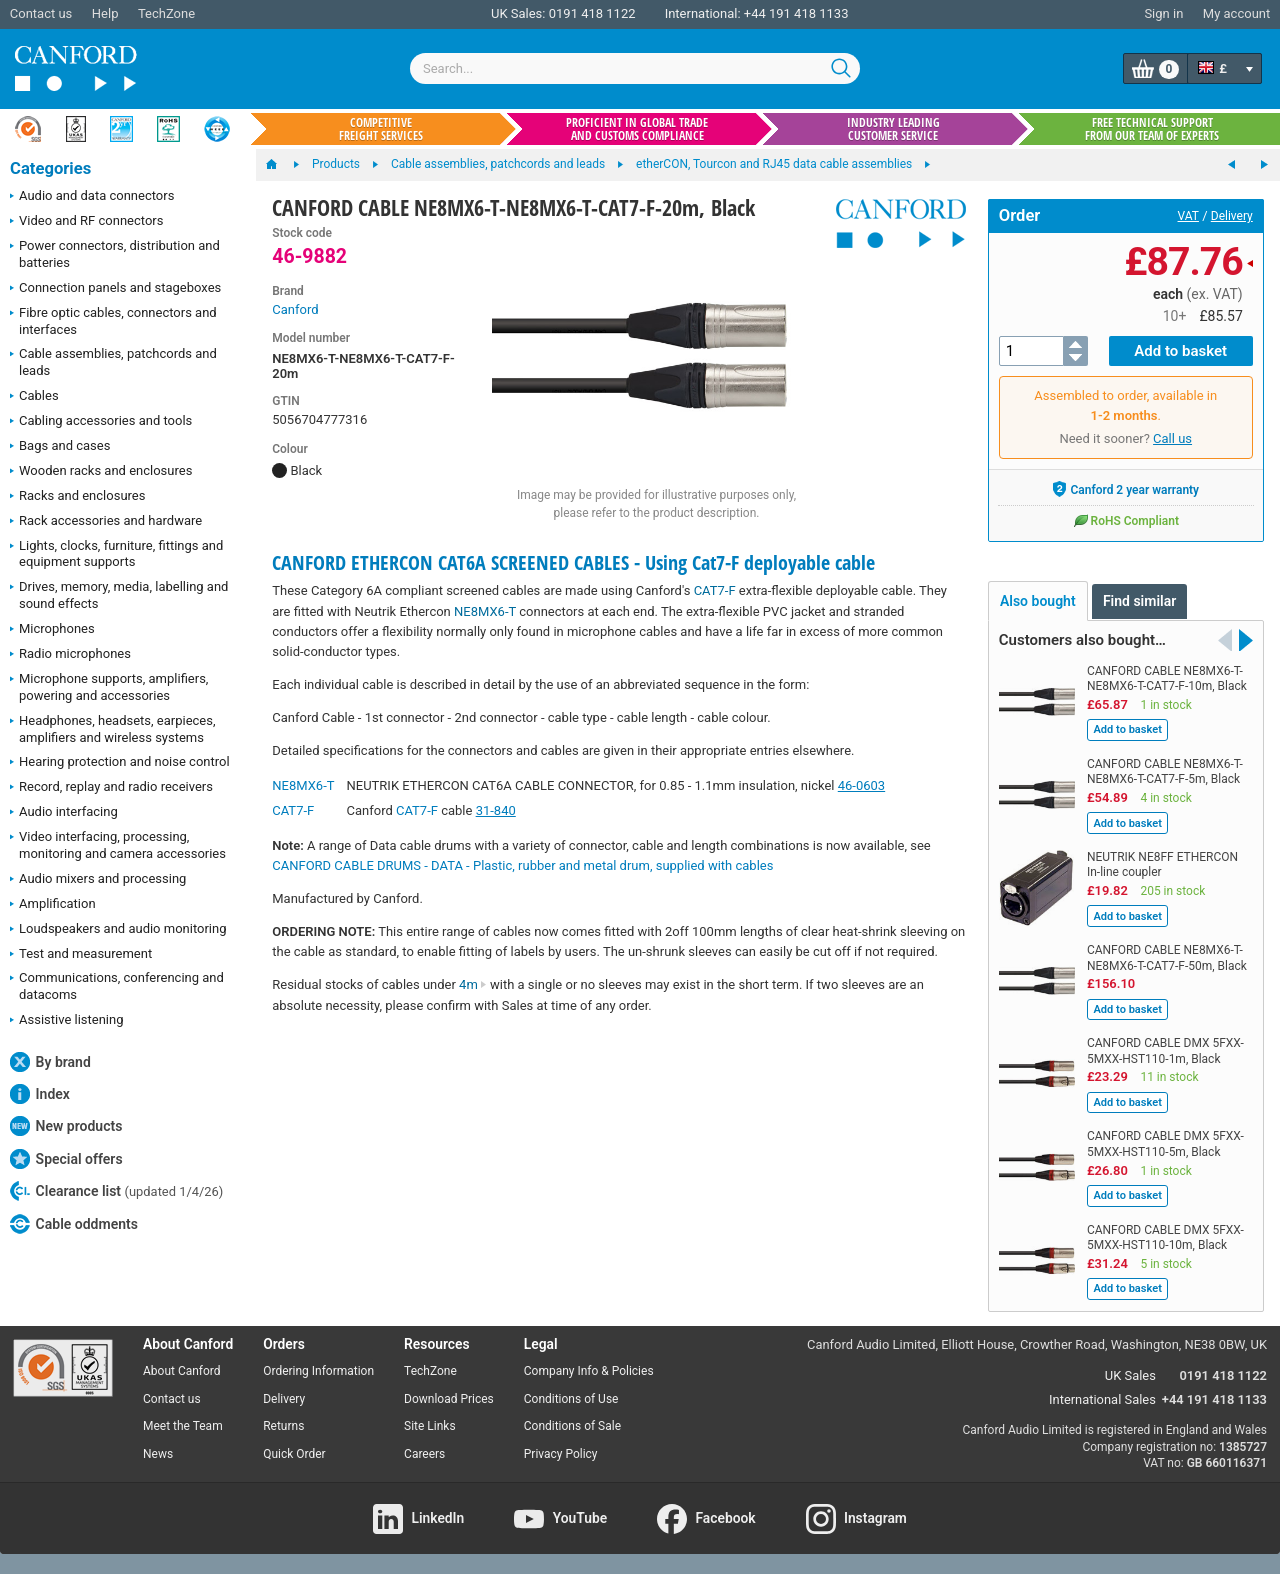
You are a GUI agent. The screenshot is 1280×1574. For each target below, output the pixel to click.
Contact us (41, 13)
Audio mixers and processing (98, 880)
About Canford (182, 1371)
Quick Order (294, 1454)
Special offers (66, 1159)
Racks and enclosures (77, 497)
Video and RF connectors (86, 222)
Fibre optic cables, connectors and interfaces (113, 321)
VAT (1188, 216)
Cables (34, 397)
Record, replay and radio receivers (111, 788)
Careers (424, 1454)
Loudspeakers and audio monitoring (118, 930)
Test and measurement (81, 955)
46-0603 (861, 785)
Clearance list (116, 1191)
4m (473, 984)
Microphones (52, 630)
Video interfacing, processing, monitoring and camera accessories (118, 845)
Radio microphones (70, 655)
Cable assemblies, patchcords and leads (113, 362)
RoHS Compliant (1126, 520)
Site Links (430, 1426)
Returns (283, 1426)
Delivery (1232, 216)
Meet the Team (183, 1426)
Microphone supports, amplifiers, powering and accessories (109, 687)
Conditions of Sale (572, 1426)
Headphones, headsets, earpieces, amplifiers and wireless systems (113, 729)
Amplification (53, 905)
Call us (1172, 438)
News (158, 1454)
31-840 (496, 810)
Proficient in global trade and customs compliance (637, 129)
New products (66, 1126)
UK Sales (1130, 1375)
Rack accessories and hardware (106, 522)
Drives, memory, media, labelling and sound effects (119, 595)
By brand (50, 1062)
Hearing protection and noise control (120, 763)
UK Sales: (518, 13)
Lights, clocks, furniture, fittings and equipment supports (116, 554)
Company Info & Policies (589, 1371)
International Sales (1102, 1399)
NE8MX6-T (485, 611)
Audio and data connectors (92, 197)
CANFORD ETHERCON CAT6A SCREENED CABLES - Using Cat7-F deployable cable (573, 562)
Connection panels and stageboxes (115, 289)
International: (703, 13)
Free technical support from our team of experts (1152, 129)
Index (40, 1094)
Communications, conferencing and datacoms (117, 986)
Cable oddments (74, 1224)
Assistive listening (67, 1021)
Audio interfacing (64, 813)
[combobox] (635, 68)
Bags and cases (60, 447)
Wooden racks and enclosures (101, 472)
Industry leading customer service (893, 129)
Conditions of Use (571, 1399)
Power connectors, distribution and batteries (115, 254)
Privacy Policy (561, 1454)
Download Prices (449, 1399)
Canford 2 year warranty (1125, 489)
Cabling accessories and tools (101, 422)
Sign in (1163, 13)
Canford (295, 309)
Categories (50, 168)
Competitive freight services (381, 129)
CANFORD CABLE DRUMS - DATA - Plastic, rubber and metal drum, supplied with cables (522, 865)
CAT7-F (715, 590)
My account (1236, 13)
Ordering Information (318, 1371)
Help (105, 13)
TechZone (166, 13)
